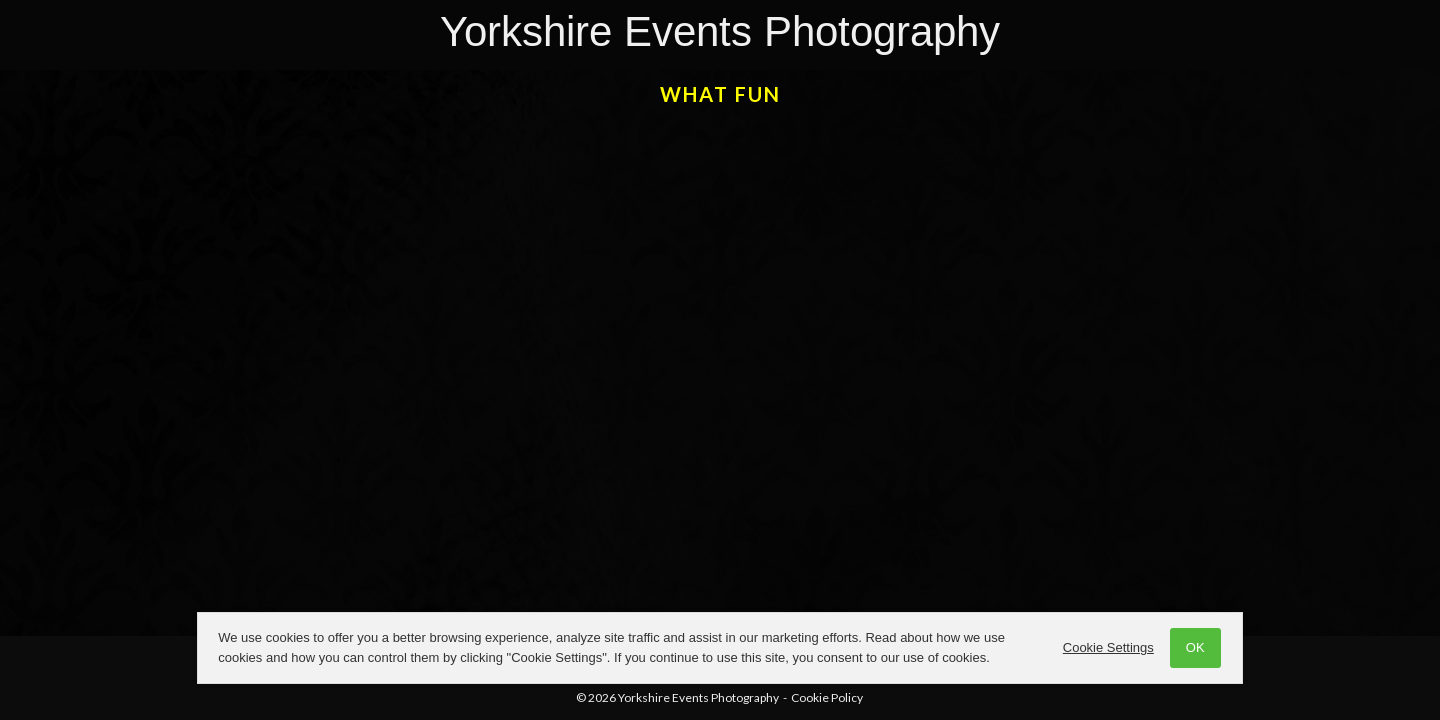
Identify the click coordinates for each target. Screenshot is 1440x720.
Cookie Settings (1105, 647)
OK (1192, 647)
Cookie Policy (827, 697)
